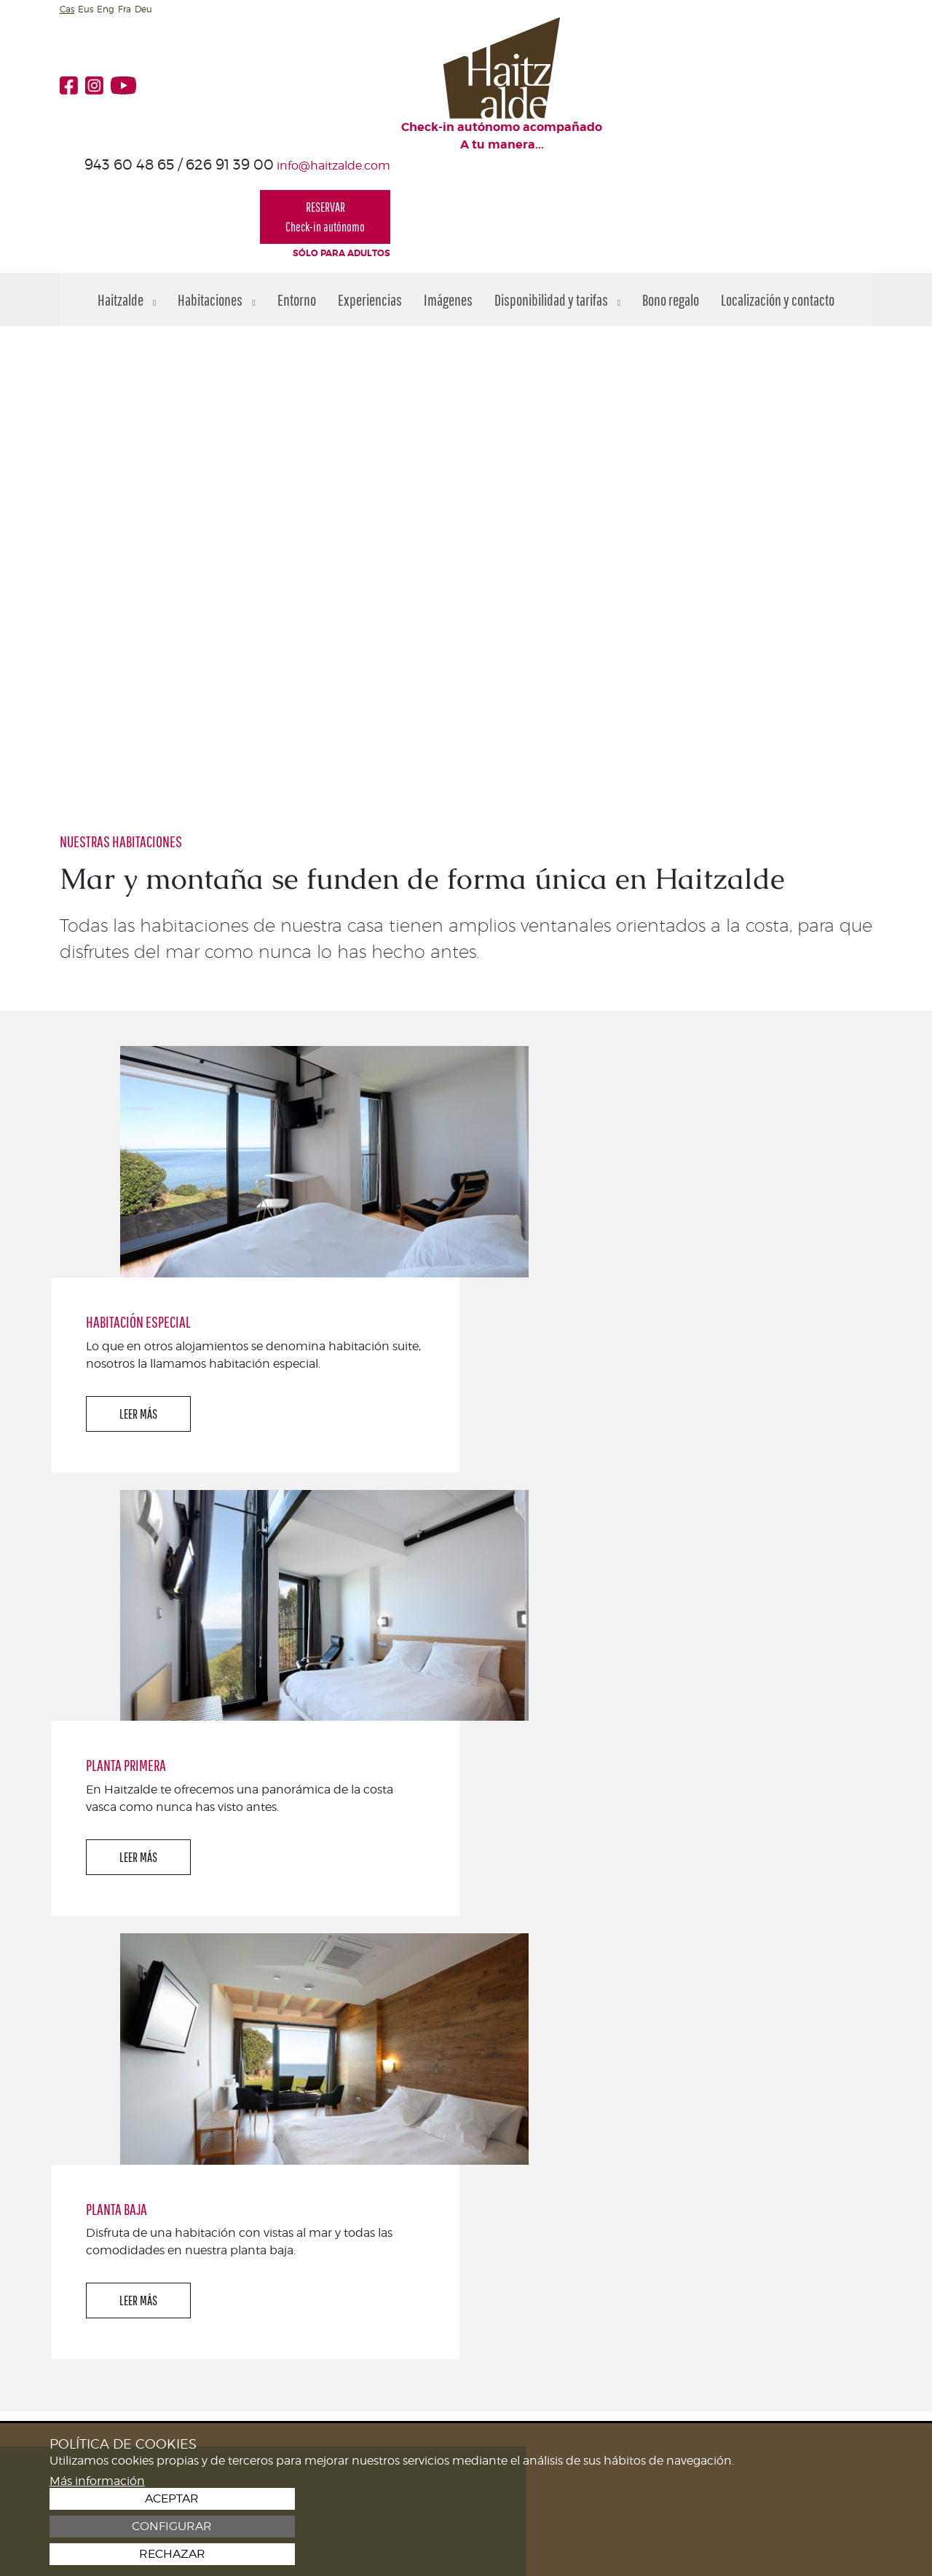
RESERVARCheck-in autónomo (807, 98)
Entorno (296, 192)
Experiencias (370, 192)
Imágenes (448, 192)
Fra (124, 9)
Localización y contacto (777, 192)
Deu (143, 9)
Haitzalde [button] (127, 192)
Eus (85, 9)
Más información (97, 2553)
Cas (67, 9)
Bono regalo (670, 192)
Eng (105, 9)
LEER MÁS (553, 1092)
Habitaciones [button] (216, 192)
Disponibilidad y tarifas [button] (557, 192)
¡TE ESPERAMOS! (810, 2171)
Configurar (798, 2526)
